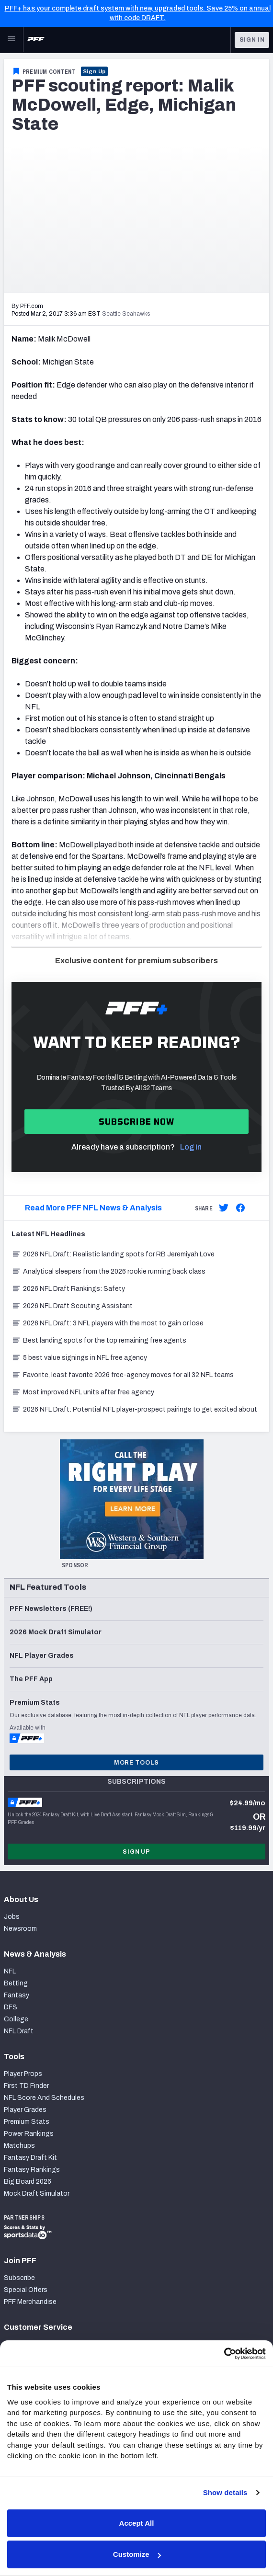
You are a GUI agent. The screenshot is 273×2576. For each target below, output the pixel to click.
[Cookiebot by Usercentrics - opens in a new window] (224, 2354)
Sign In (252, 39)
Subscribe (19, 2277)
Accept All (136, 2523)
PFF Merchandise (30, 2301)
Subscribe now (137, 1121)
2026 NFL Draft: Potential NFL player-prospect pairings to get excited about (134, 1409)
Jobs (12, 1916)
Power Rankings (29, 2133)
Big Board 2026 (27, 2181)
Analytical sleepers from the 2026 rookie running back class (108, 1271)
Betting (16, 1983)
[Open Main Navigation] (11, 39)
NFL (10, 1971)
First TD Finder (26, 2085)
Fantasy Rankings (32, 2169)
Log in (191, 1147)
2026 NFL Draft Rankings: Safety (68, 1288)
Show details (225, 2492)
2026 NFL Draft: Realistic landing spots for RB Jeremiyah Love (113, 1254)
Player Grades (25, 2109)
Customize (137, 2554)
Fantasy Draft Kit (30, 2157)
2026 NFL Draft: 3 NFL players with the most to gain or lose (107, 1323)
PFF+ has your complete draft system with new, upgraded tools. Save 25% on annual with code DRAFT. (138, 13)
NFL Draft (19, 2031)
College (16, 2019)
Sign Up (94, 71)
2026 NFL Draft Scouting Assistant (72, 1306)
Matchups (19, 2145)
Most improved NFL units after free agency (82, 1392)
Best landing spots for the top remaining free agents (98, 1340)
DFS (10, 2007)
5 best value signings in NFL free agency (79, 1357)
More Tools (136, 1762)
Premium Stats (26, 2121)
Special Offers (25, 2289)
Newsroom (20, 1928)
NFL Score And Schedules (44, 2097)
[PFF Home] (36, 39)
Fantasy (16, 1995)
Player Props (23, 2073)
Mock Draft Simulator (36, 2193)
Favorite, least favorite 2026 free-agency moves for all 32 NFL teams (122, 1375)
